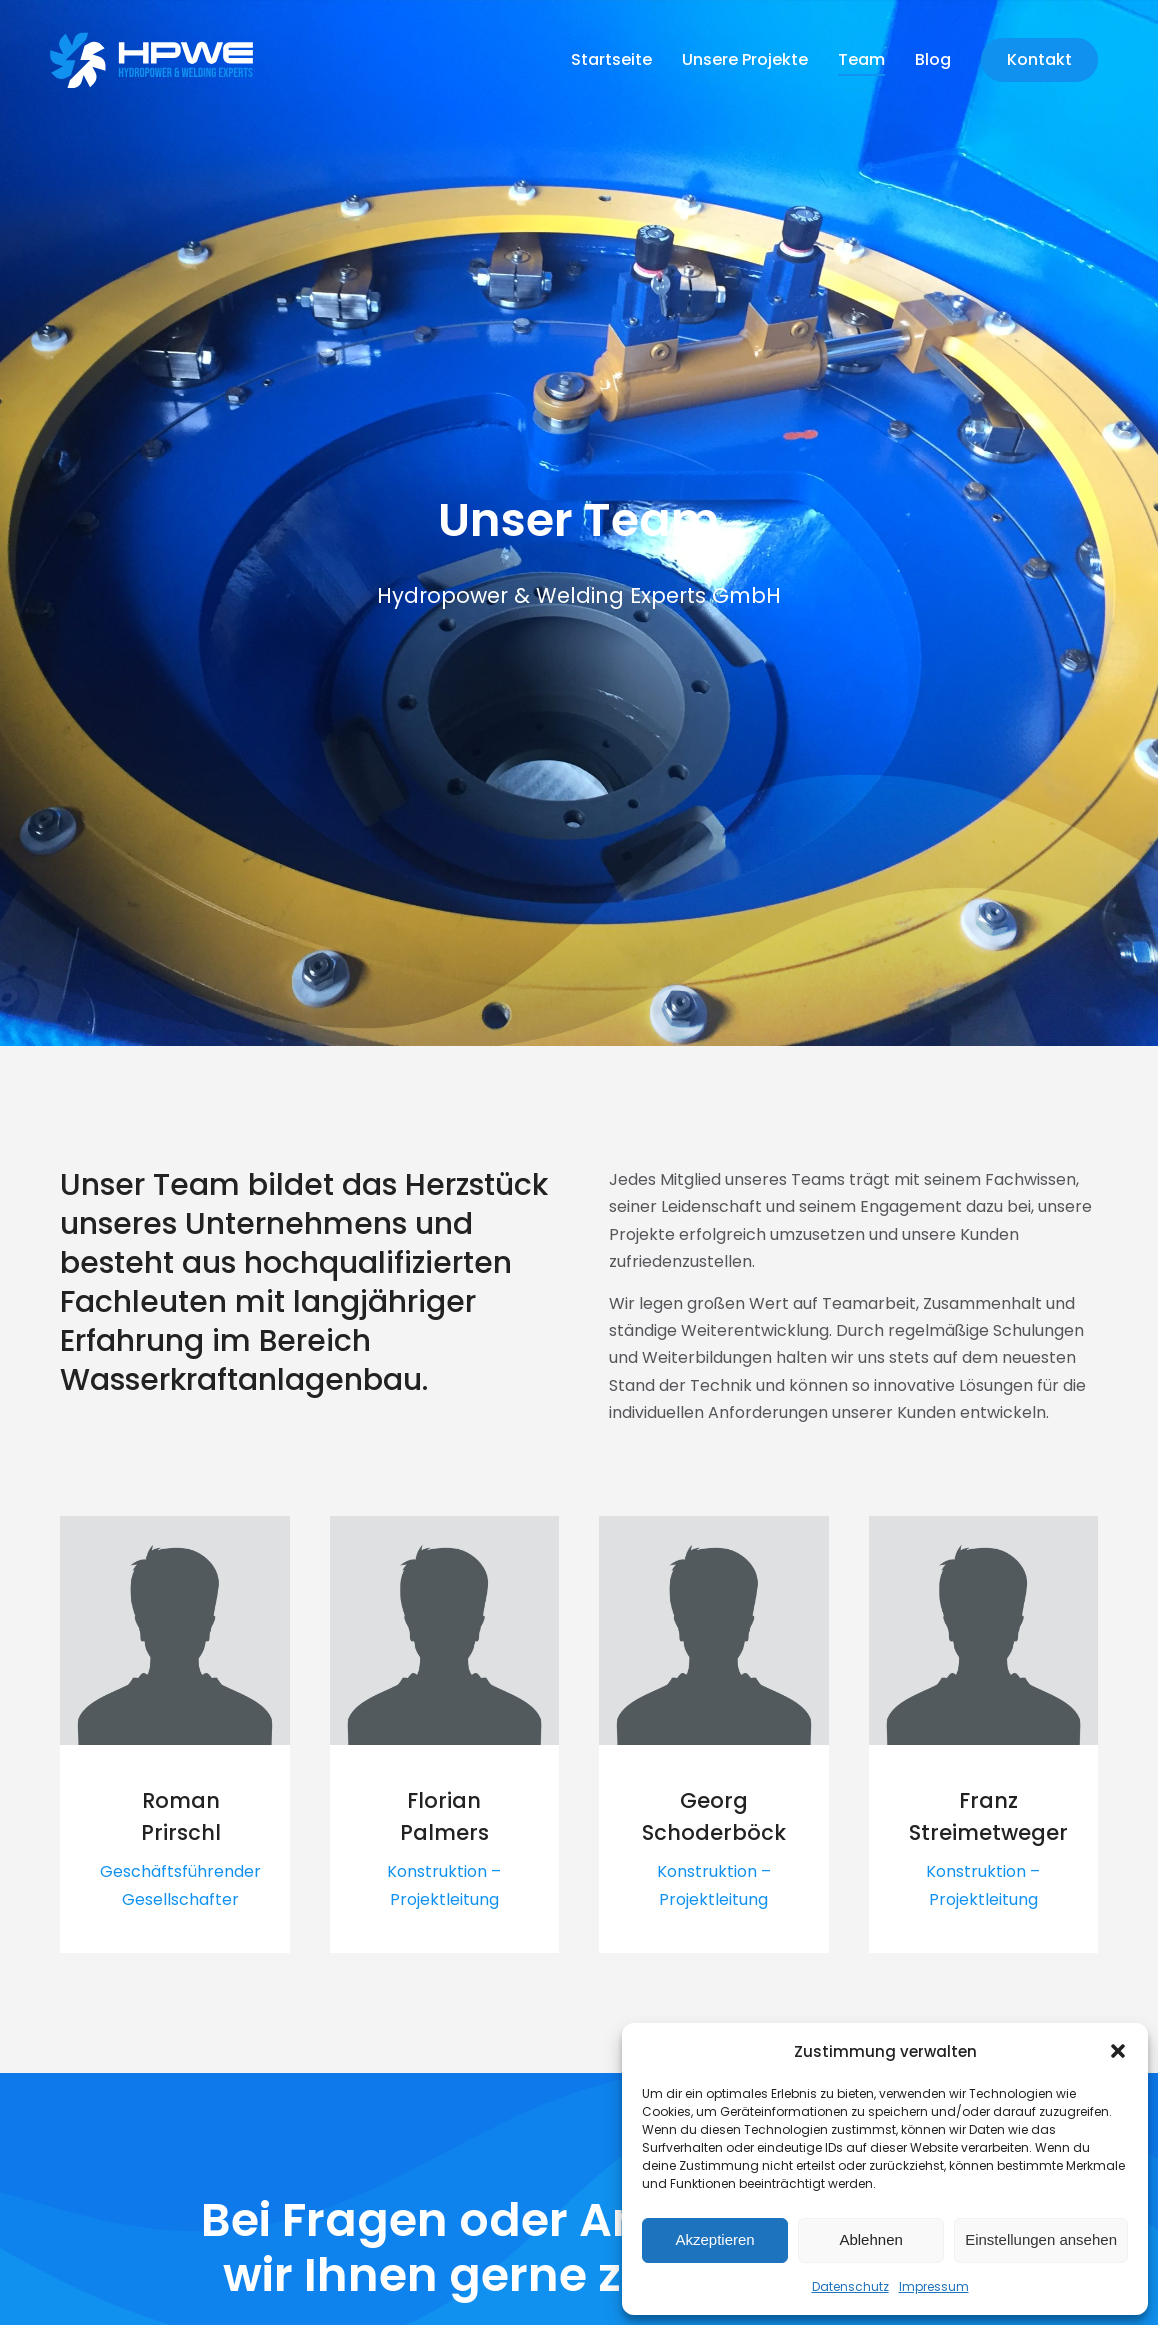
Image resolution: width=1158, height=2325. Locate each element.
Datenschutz (850, 2286)
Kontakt (1039, 59)
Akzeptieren (714, 2239)
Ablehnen (870, 2239)
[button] (1118, 2051)
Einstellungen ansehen (1041, 2239)
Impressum (934, 2286)
